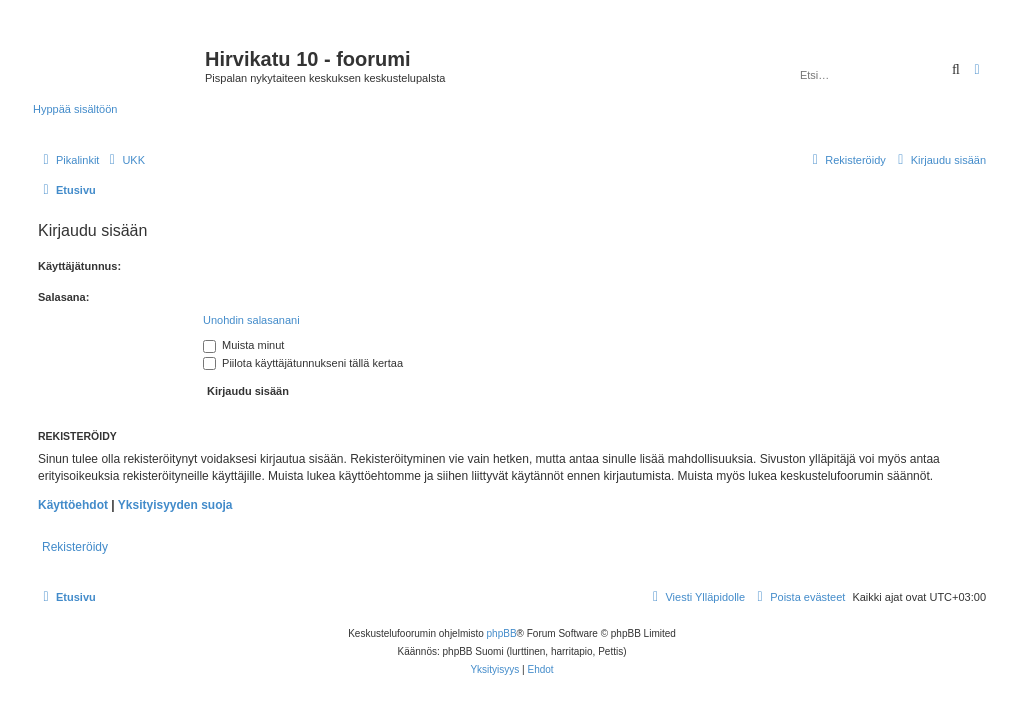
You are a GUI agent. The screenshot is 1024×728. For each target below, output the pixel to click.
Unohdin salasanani (251, 320)
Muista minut (243, 345)
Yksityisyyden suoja (175, 505)
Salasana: (63, 297)
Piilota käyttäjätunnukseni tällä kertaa (303, 363)
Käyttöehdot (73, 505)
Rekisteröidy (75, 547)
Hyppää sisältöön (75, 109)
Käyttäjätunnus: (79, 266)
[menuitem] (124, 160)
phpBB (502, 633)
